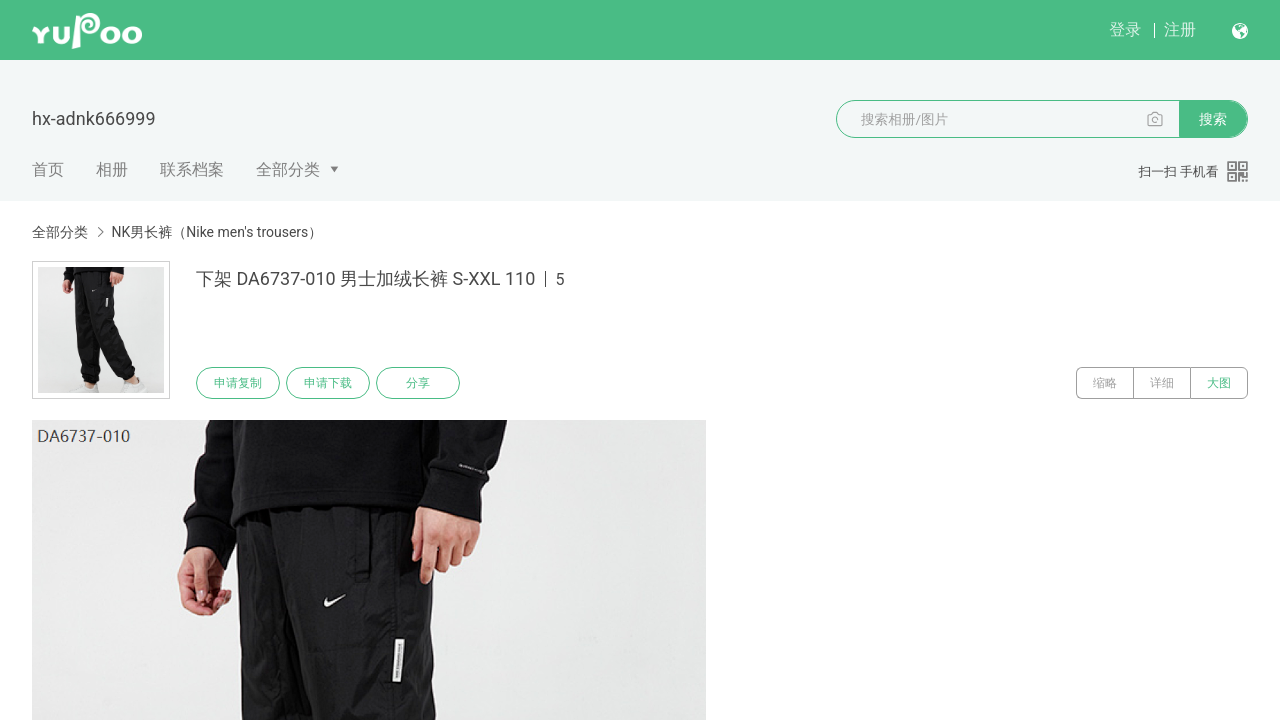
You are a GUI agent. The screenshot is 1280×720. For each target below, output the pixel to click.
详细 (1162, 383)
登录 (1125, 29)
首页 (48, 169)
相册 (112, 169)
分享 (418, 383)
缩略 (1105, 383)
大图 (1219, 383)
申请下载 (328, 383)
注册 (1180, 29)
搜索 (1213, 119)
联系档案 (192, 169)
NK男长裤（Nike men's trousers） (216, 232)
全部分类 (288, 169)
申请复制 (238, 383)
